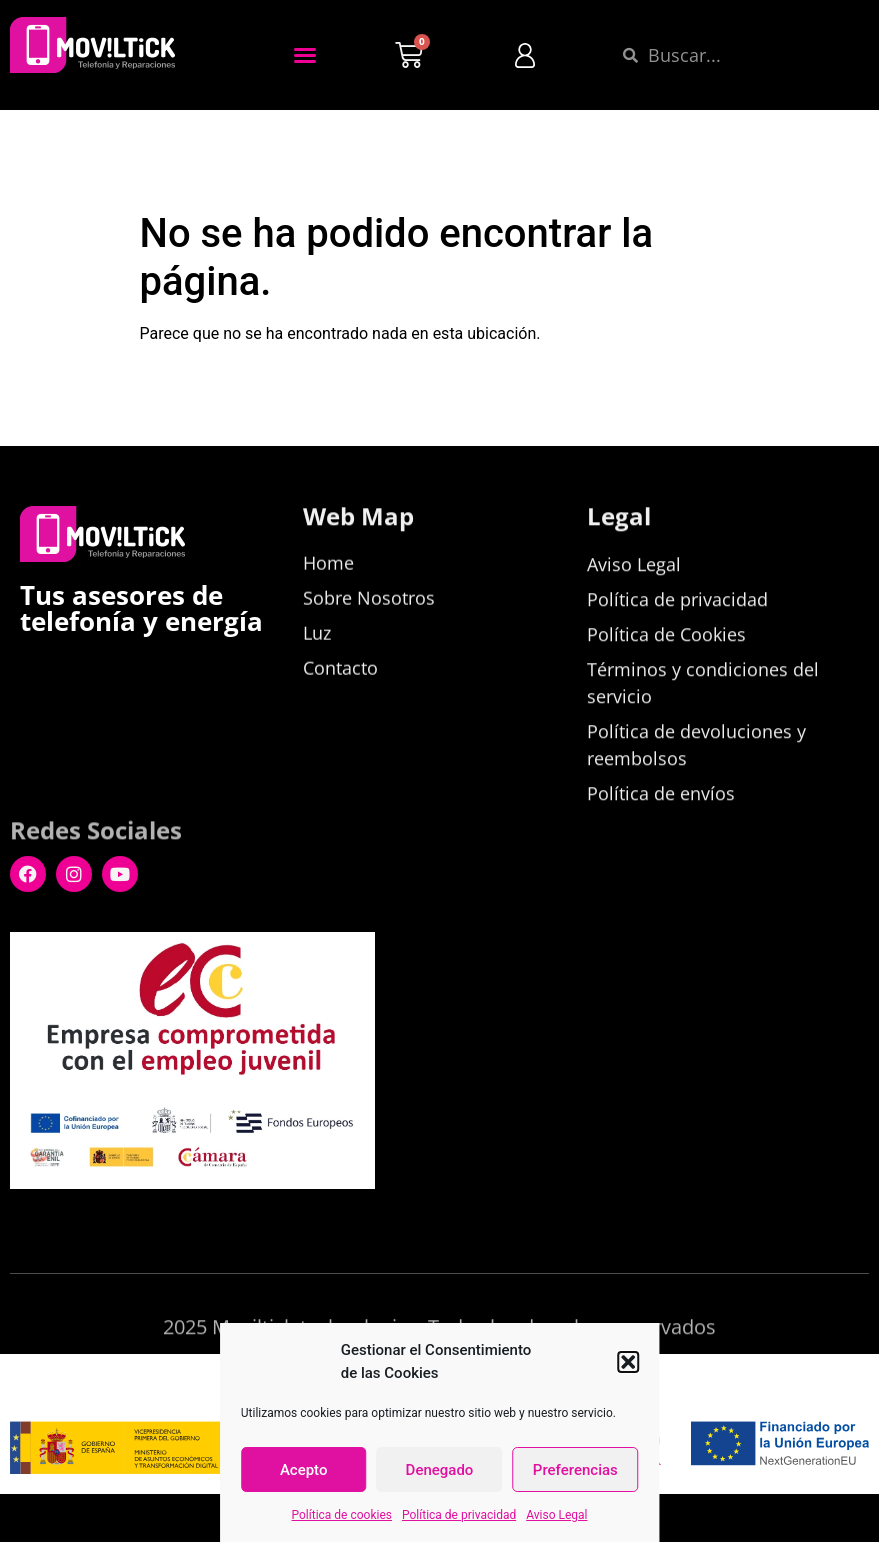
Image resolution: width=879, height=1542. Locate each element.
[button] (628, 1362)
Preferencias (575, 1470)
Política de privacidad (459, 1515)
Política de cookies (342, 1515)
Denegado (440, 1470)
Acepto (304, 1470)
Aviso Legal (556, 1515)
